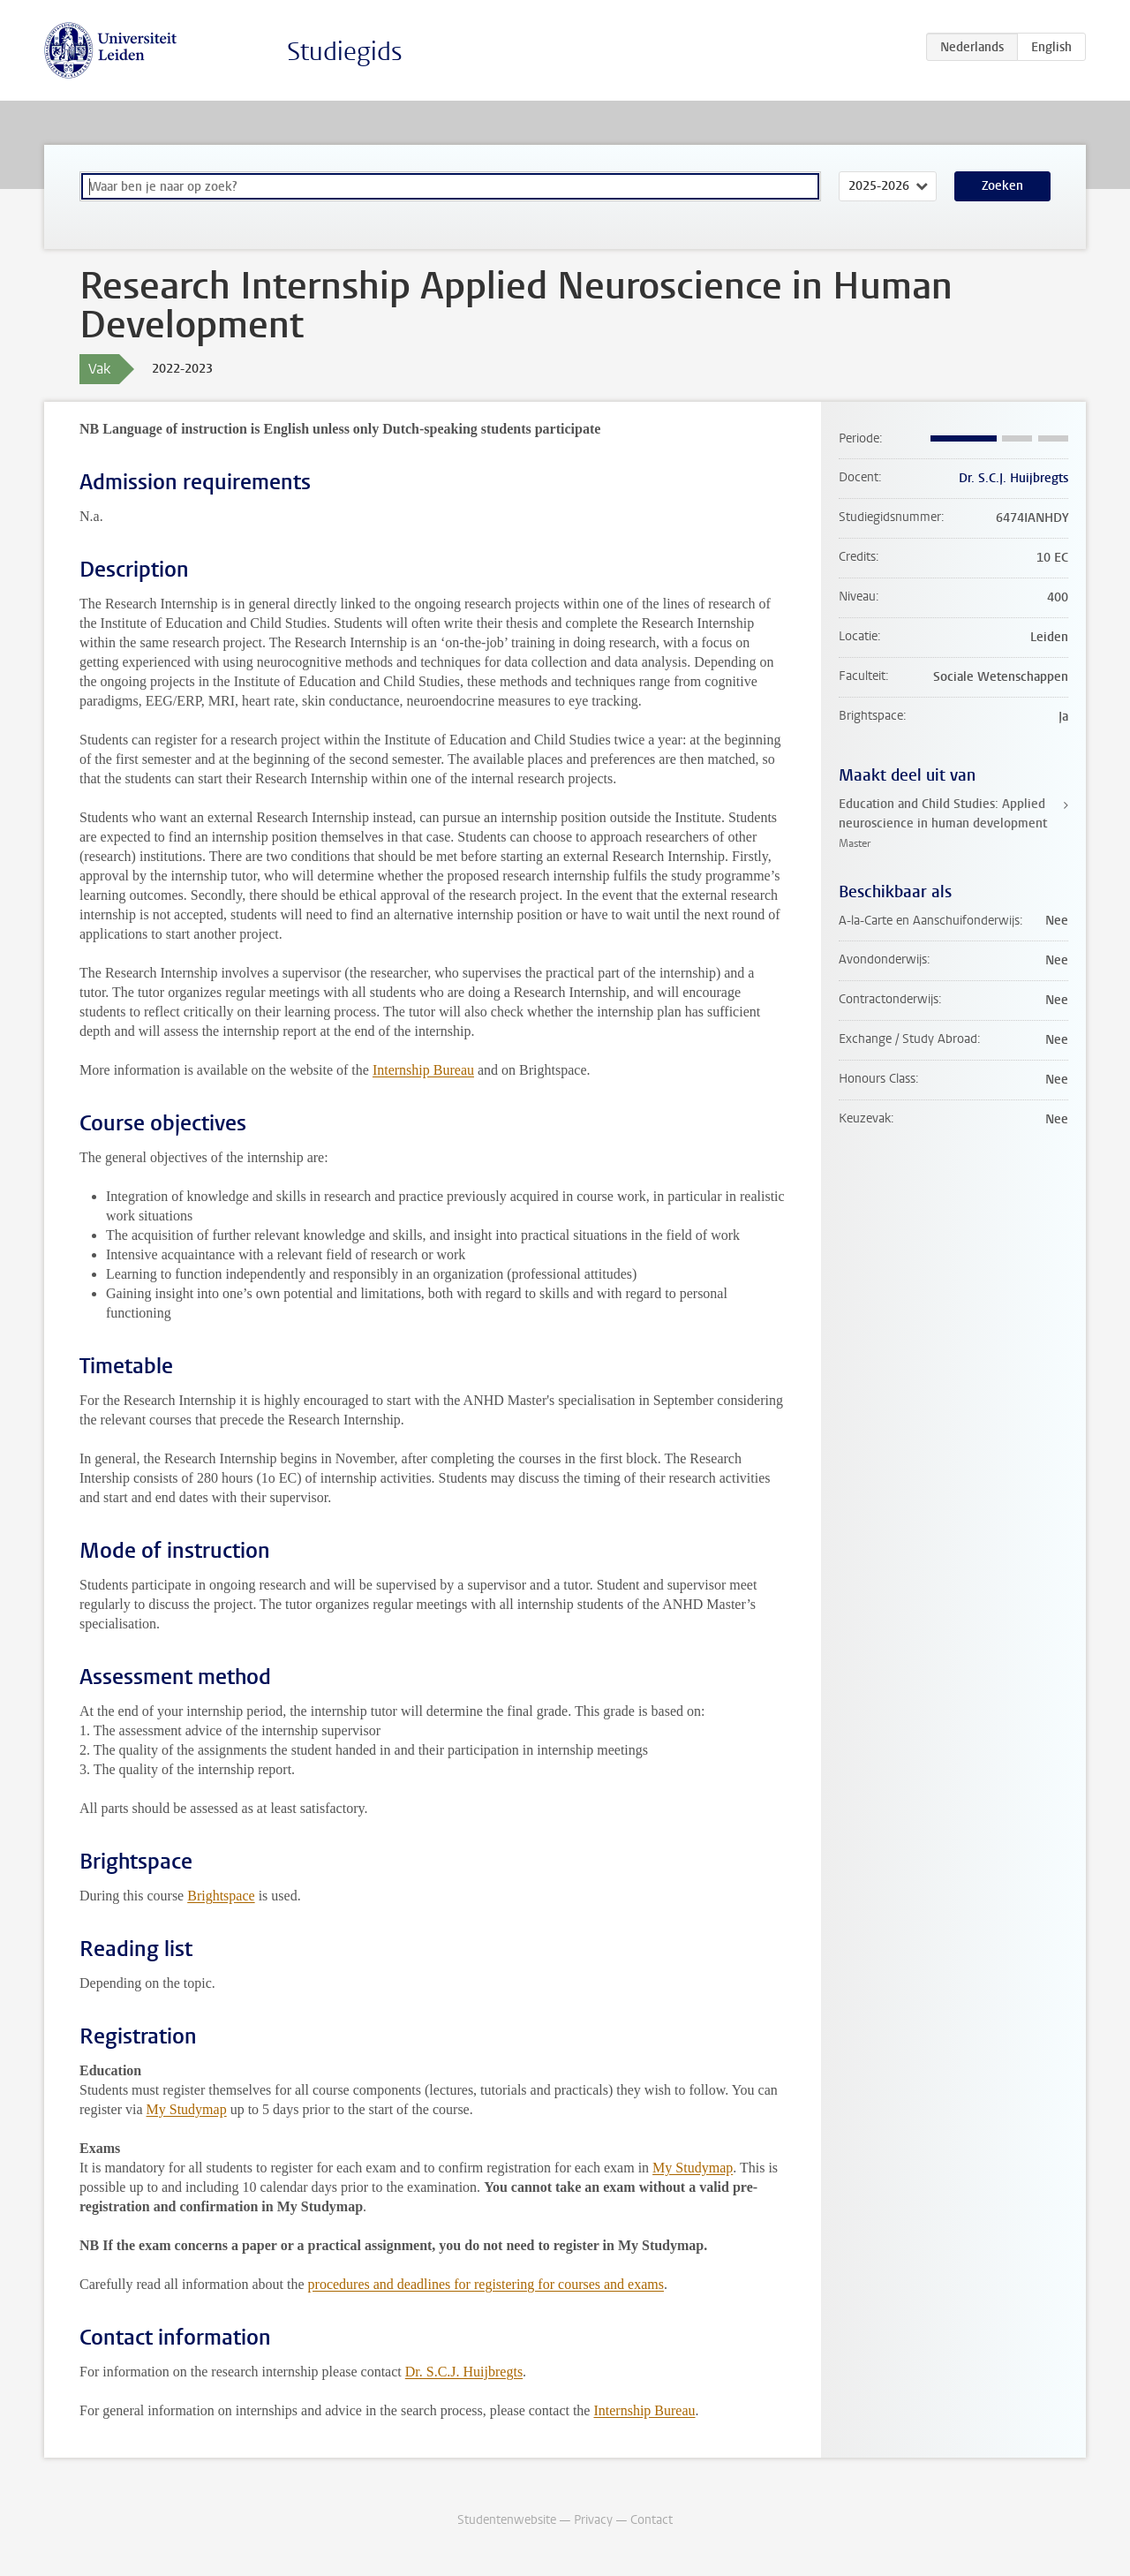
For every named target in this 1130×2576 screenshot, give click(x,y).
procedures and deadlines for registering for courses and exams (486, 2284)
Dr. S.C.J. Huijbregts (464, 2371)
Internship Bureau (423, 1069)
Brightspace (220, 1895)
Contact (651, 2520)
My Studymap (187, 2109)
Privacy (593, 2520)
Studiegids (345, 51)
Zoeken (1002, 186)
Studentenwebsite (506, 2520)
